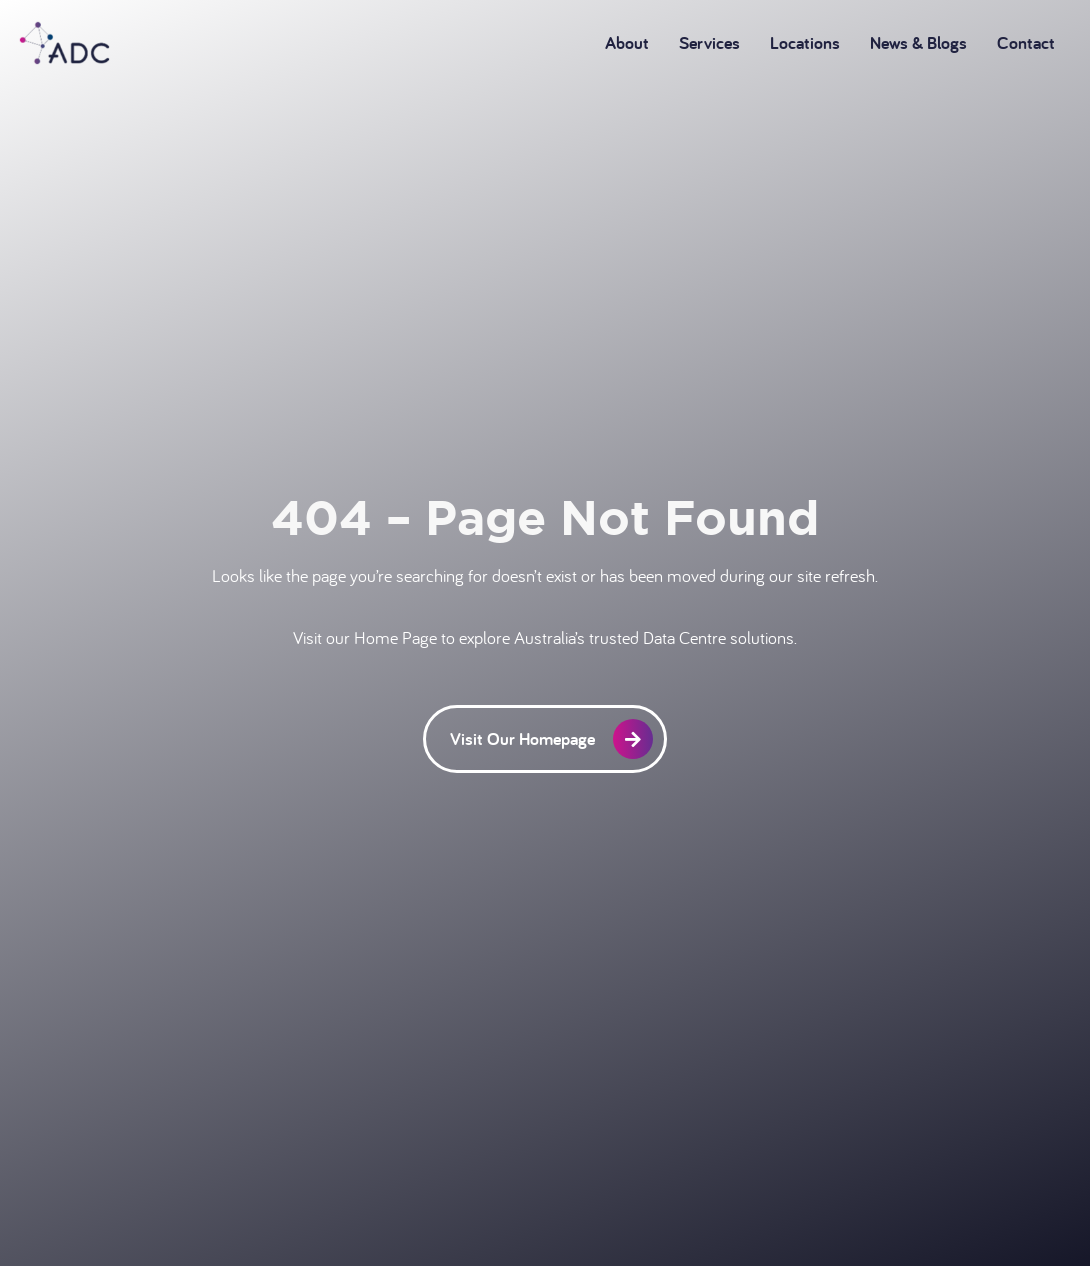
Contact (1026, 42)
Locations (805, 42)
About (627, 42)
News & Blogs (918, 42)
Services (709, 42)
